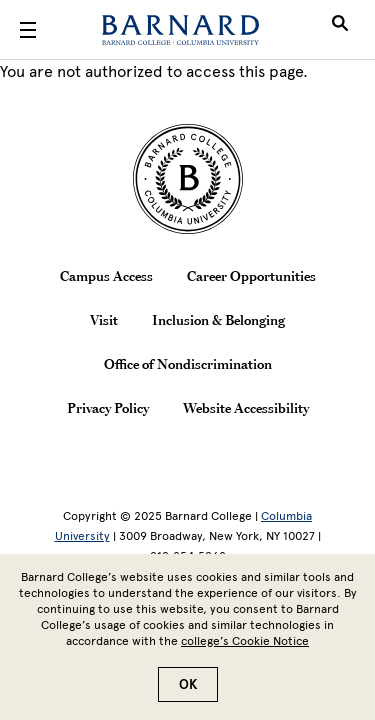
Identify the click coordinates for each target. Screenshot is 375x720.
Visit (104, 320)
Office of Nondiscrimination (188, 364)
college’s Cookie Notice (245, 650)
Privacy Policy (108, 408)
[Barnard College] (180, 30)
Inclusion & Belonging (218, 320)
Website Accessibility (246, 408)
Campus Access (106, 276)
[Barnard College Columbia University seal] (187, 179)
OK (188, 693)
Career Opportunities (251, 276)
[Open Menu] (28, 30)
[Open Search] (340, 30)
